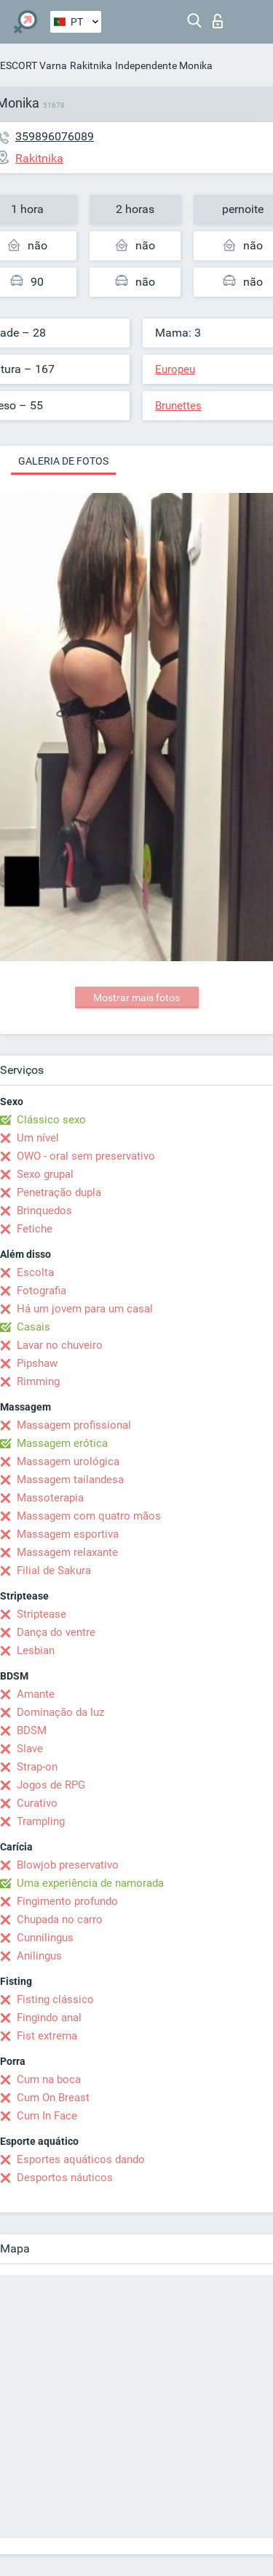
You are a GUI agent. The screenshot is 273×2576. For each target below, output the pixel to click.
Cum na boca (49, 2079)
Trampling (41, 1821)
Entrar (218, 21)
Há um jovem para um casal (85, 1308)
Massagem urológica (68, 1461)
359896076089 (54, 136)
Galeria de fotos (63, 461)
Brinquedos (44, 1210)
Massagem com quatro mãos (89, 1515)
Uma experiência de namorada (90, 1883)
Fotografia (41, 1290)
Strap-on (37, 1766)
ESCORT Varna (33, 65)
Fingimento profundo (67, 1901)
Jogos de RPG (51, 1784)
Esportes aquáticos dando (81, 2159)
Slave (30, 1748)
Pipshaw (37, 1363)
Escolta (35, 1272)
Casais (33, 1326)
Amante (36, 1694)
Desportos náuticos (65, 2177)
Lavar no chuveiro (60, 1345)
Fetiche (34, 1228)
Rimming (38, 1381)
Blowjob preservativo (68, 1864)
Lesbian (36, 1650)
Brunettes (178, 405)
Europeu (175, 369)
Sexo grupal (45, 1174)
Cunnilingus (45, 1937)
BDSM (32, 1730)
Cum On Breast (53, 2097)
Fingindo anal (49, 2017)
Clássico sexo (51, 1119)
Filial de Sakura (54, 1570)
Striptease (41, 1614)
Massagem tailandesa (70, 1479)
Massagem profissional (74, 1425)
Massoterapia (50, 1497)
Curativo (37, 1803)
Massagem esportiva (68, 1534)
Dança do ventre (56, 1632)
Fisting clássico (55, 1999)
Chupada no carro (60, 1919)
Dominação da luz (60, 1712)
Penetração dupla (59, 1192)
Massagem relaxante (67, 1552)
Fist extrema (47, 2035)
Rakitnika (91, 65)
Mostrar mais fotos (136, 997)
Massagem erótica (62, 1443)
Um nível (38, 1137)
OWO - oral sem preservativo (86, 1156)
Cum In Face (47, 2115)
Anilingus (39, 1955)
